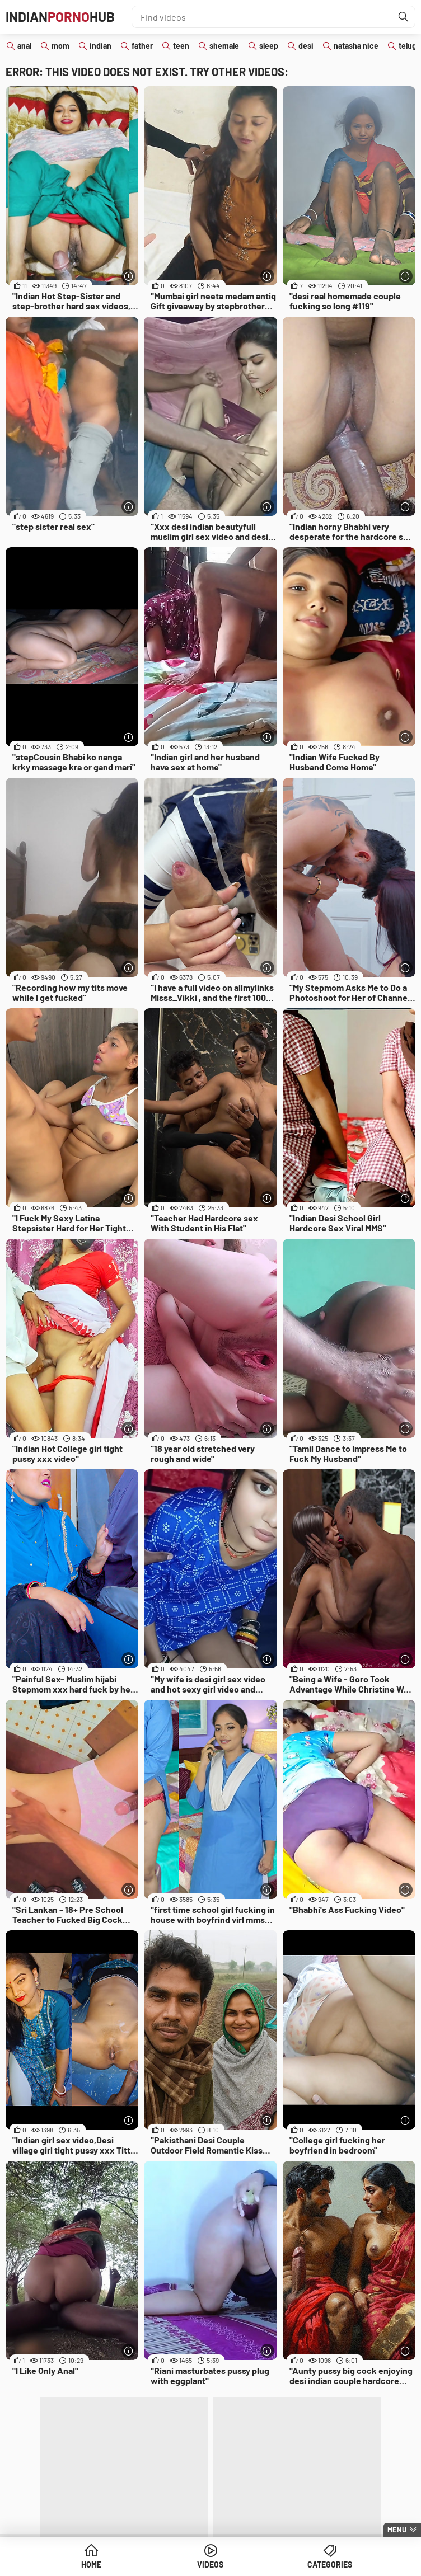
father (142, 45)
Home (91, 2564)
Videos (210, 2564)
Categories (329, 2564)
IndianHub (60, 16)
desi (306, 45)
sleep (268, 45)
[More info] (128, 276)
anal (24, 45)
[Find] (403, 16)
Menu (396, 2529)
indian (100, 45)
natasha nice (356, 45)
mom (60, 45)
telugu (410, 45)
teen (181, 45)
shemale (224, 45)
